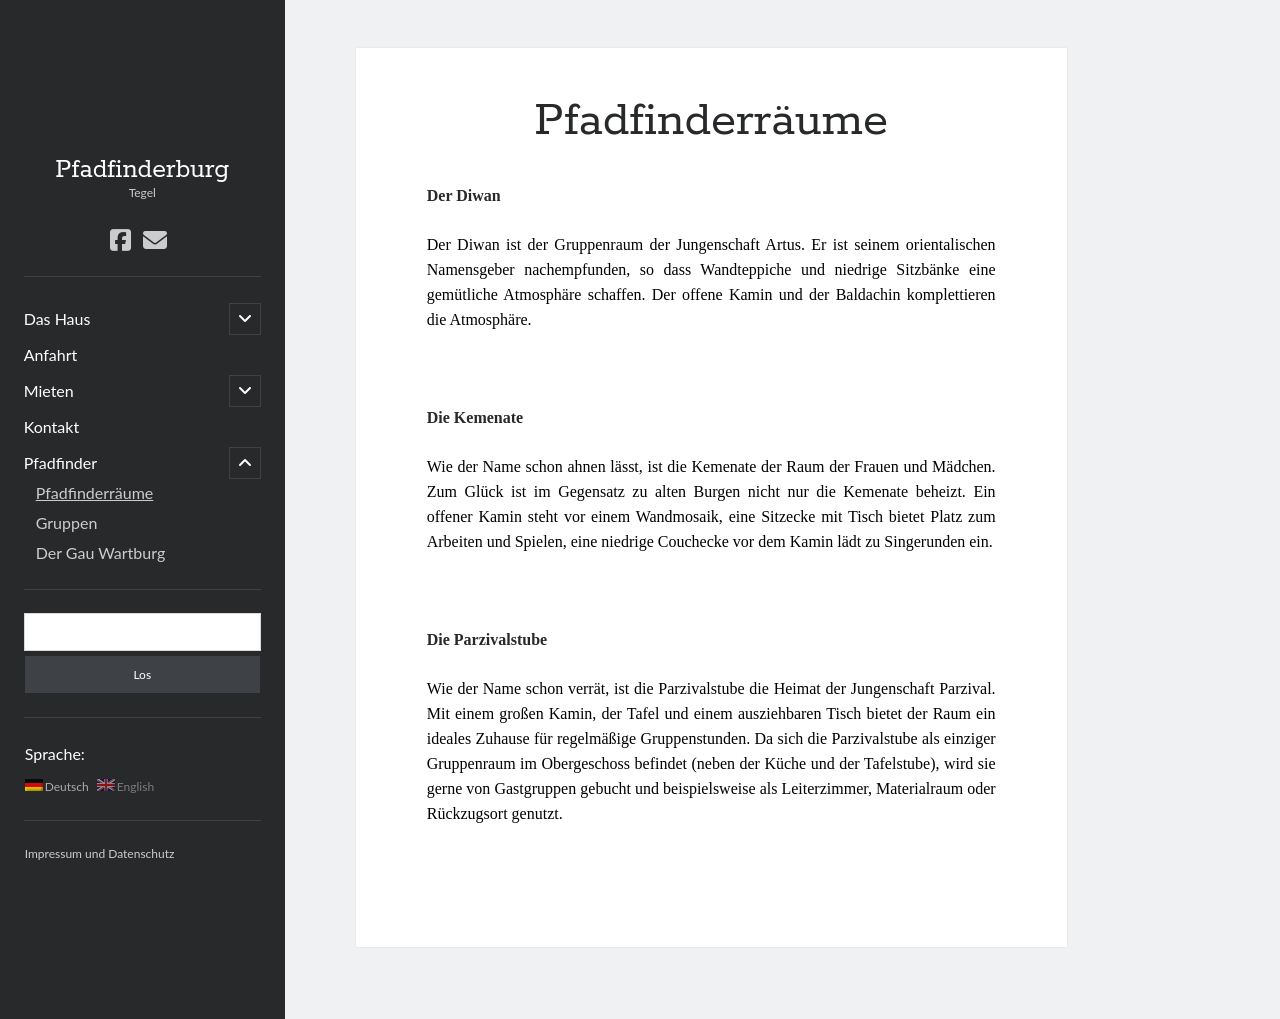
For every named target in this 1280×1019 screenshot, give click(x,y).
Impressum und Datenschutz (100, 853)
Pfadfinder (60, 462)
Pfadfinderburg (142, 170)
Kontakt (51, 426)
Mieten (49, 390)
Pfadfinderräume (95, 492)
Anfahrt (51, 354)
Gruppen (67, 522)
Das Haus (57, 318)
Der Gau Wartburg (101, 552)
